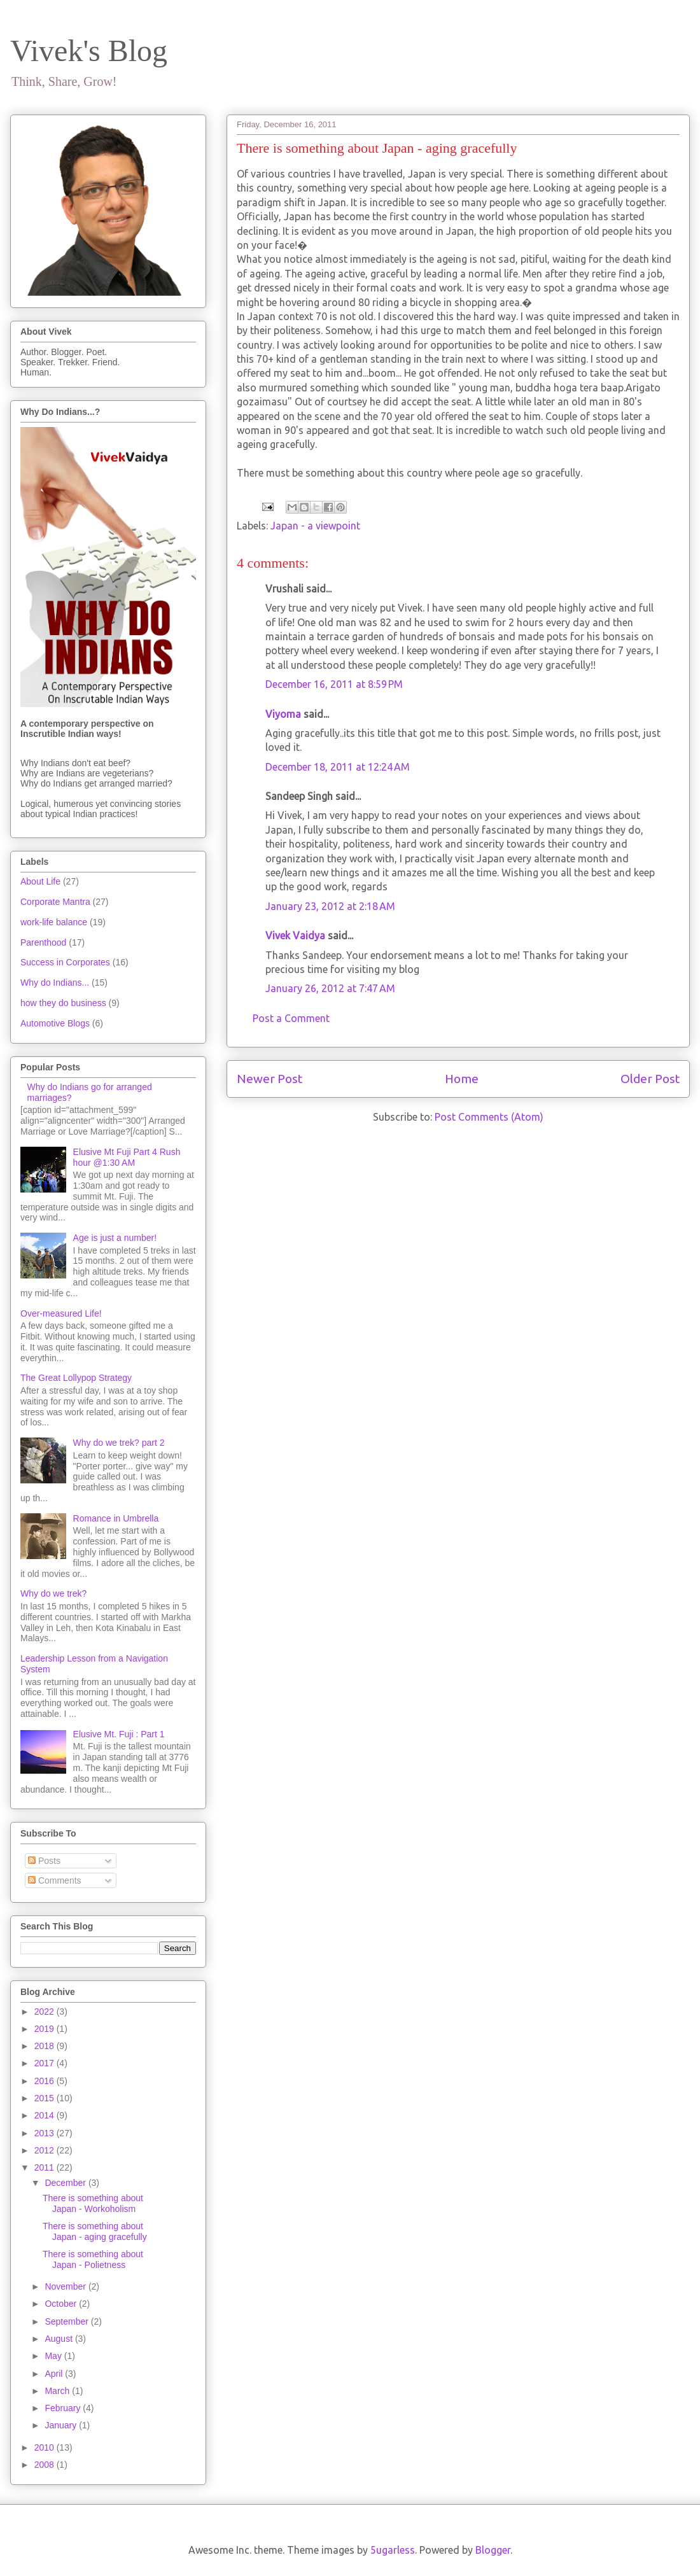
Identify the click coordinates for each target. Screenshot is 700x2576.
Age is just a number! (115, 1238)
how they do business (63, 1003)
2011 (45, 2167)
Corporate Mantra (55, 902)
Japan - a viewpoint (315, 525)
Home (462, 1079)
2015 (45, 2098)
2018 (45, 2046)
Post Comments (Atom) (489, 1117)
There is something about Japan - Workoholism (93, 2203)
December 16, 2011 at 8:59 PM (334, 684)
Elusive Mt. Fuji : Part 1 (119, 1734)
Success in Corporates (65, 962)
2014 (45, 2115)
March (58, 2391)
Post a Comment (291, 1018)
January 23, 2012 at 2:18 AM (330, 906)
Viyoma (283, 714)
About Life (40, 881)
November (66, 2286)
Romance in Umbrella (116, 1518)
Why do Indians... (54, 982)
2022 (45, 2011)
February (64, 2408)
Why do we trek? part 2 (119, 1443)
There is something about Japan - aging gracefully (95, 2231)
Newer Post (269, 1079)
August (59, 2339)
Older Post (650, 1079)
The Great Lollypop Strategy (76, 1378)
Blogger (492, 2550)
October (62, 2304)
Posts (44, 1861)
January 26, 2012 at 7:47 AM (330, 988)
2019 (45, 2029)
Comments (54, 1880)
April (55, 2374)
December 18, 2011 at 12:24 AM (337, 767)
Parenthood (43, 942)
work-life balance (53, 922)
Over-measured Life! (61, 1313)
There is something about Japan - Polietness (93, 2259)
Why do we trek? (53, 1593)
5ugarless (392, 2550)
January (62, 2425)
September (67, 2321)
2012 (45, 2150)
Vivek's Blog (88, 50)
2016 (45, 2081)
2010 (45, 2447)
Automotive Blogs (55, 1023)
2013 (45, 2133)
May (54, 2356)
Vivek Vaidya (295, 935)
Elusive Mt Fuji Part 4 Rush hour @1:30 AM (127, 1157)
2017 (45, 2063)
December (66, 2183)
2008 (45, 2465)
